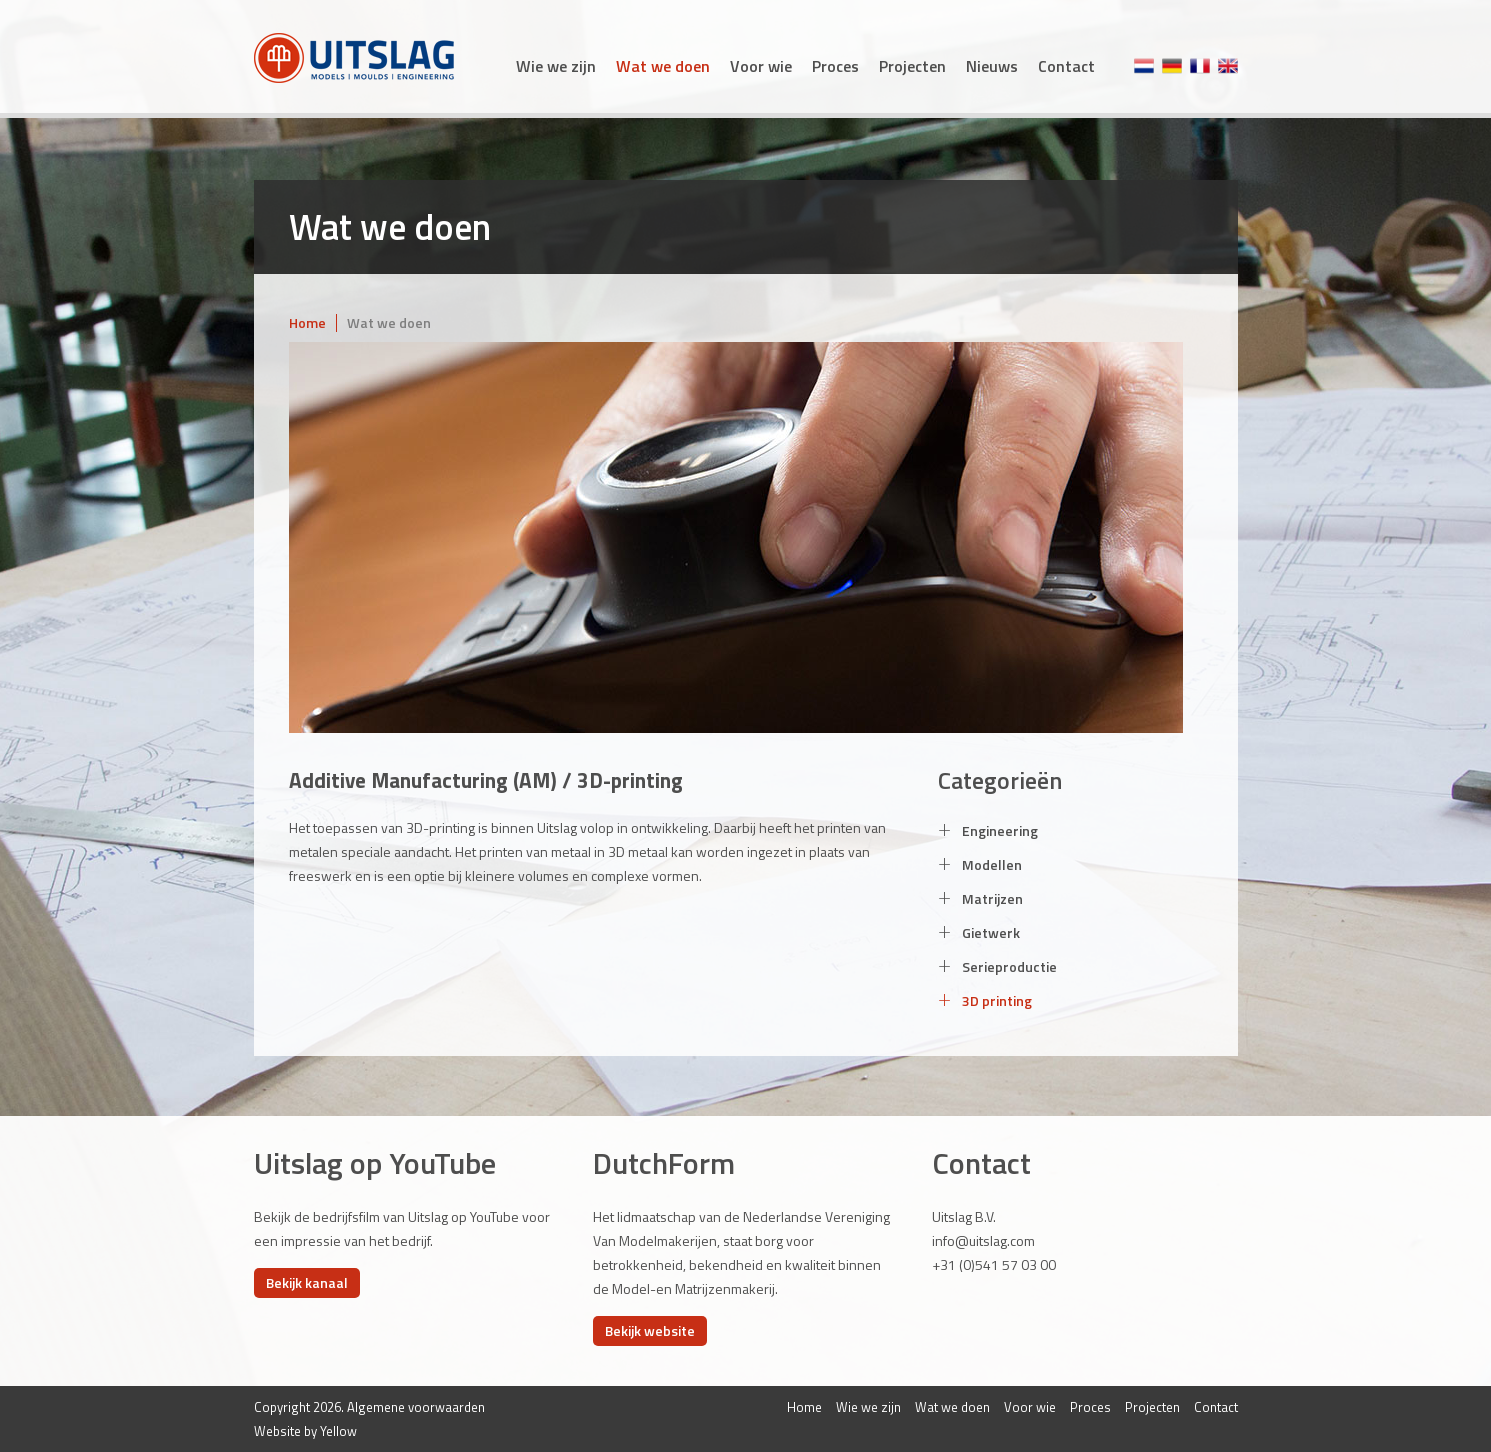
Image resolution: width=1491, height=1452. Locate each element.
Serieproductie (997, 966)
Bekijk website (650, 1330)
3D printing (985, 1000)
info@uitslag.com (983, 1240)
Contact (1066, 66)
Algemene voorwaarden (416, 1407)
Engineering (988, 830)
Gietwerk (979, 932)
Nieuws (992, 66)
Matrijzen (980, 898)
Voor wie (761, 66)
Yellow (338, 1431)
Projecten (912, 66)
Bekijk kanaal (307, 1282)
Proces (835, 66)
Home (307, 322)
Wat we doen (663, 66)
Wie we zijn (556, 66)
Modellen (980, 864)
